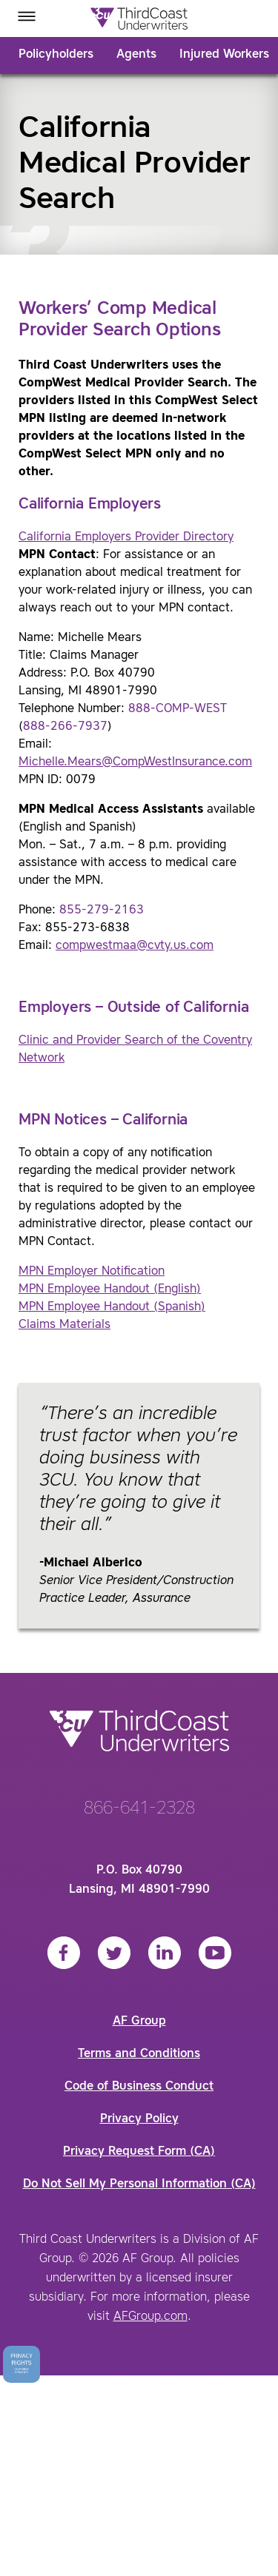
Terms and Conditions (139, 2054)
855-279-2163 (101, 910)
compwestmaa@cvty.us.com (135, 946)
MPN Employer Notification (92, 1272)
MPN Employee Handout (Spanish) (112, 1307)
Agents (136, 55)
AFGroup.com (150, 2317)
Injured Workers (224, 55)
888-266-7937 (65, 727)
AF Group (139, 2021)
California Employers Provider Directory (126, 537)
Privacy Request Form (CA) (139, 2152)
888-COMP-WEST (177, 709)
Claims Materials (64, 1325)
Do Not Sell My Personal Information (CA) (139, 2184)
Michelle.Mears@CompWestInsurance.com (135, 762)
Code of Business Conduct (139, 2087)
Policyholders (56, 55)
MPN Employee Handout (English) (110, 1289)
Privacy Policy (139, 2119)
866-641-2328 (139, 1809)
